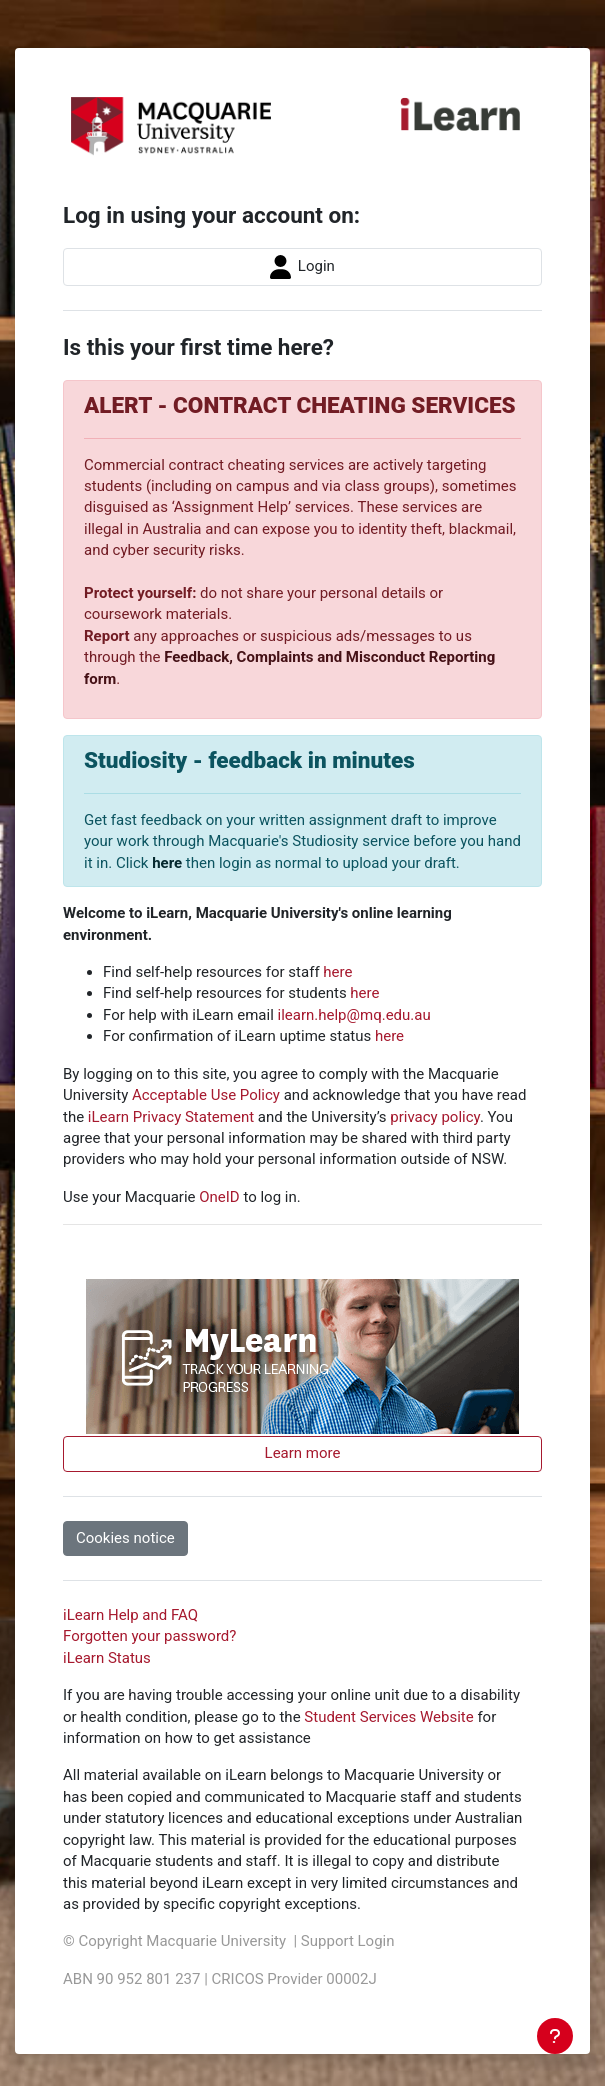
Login (302, 267)
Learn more (303, 1453)
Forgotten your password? (149, 1636)
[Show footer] (555, 2036)
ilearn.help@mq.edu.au (354, 1015)
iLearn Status (107, 1658)
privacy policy (435, 1117)
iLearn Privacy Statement (171, 1117)
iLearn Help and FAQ (130, 1615)
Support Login (348, 1941)
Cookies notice (125, 1538)
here (167, 863)
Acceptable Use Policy (206, 1095)
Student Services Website (388, 1717)
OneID (219, 1197)
